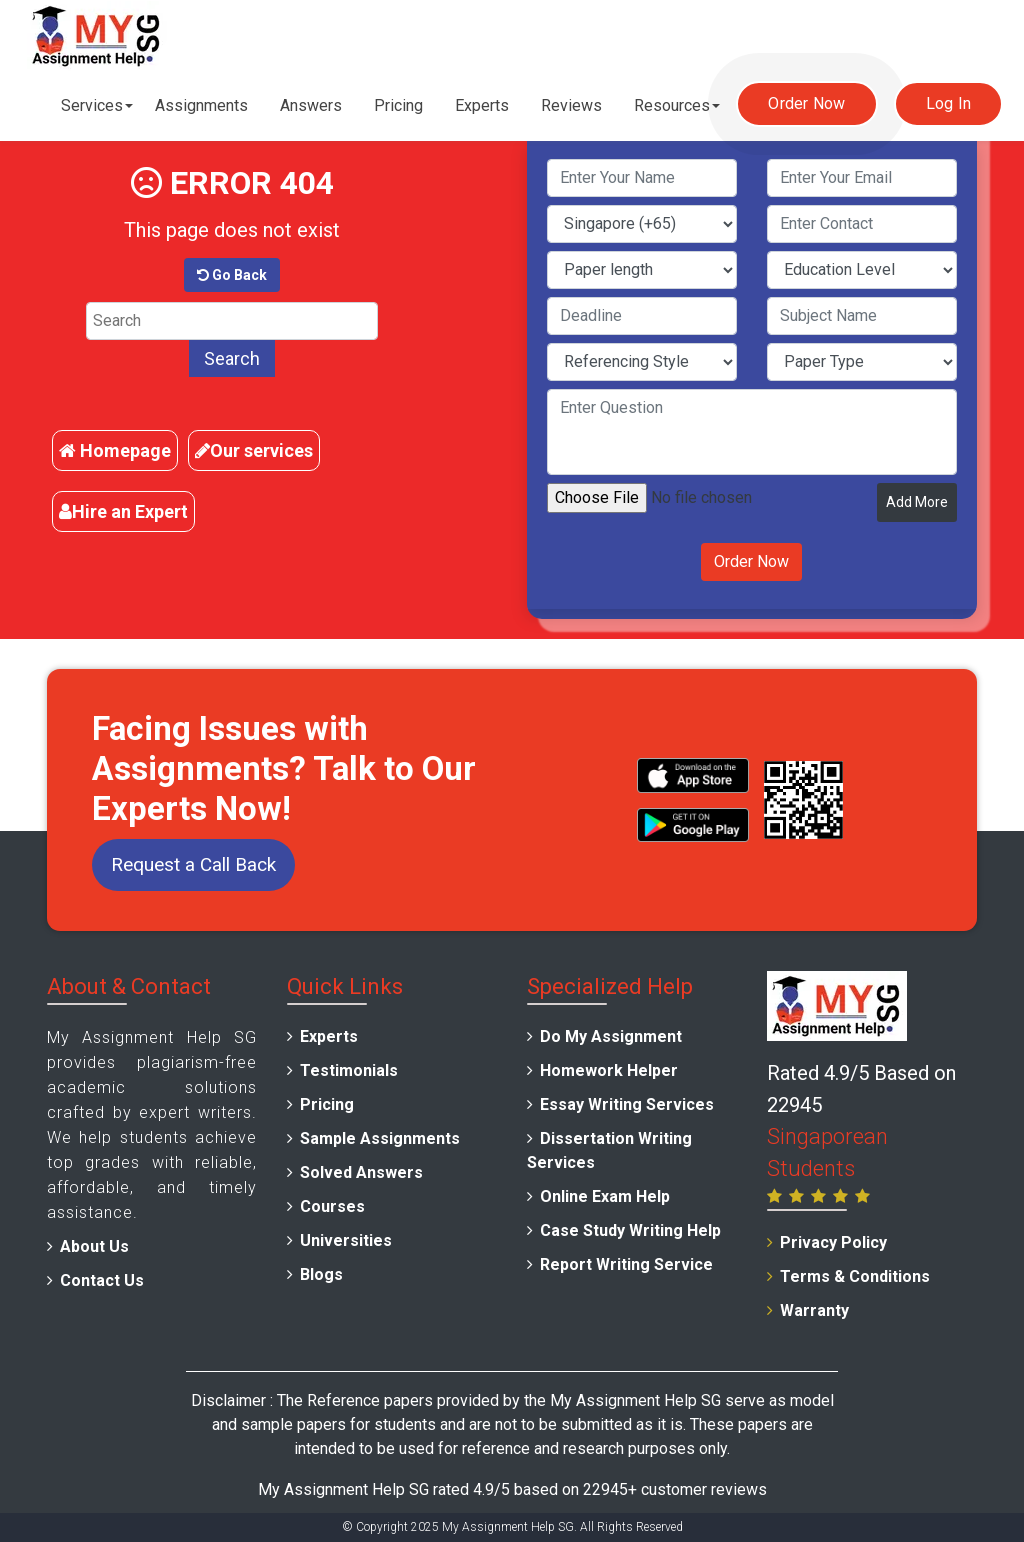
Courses (332, 1206)
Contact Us (102, 1280)
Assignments (201, 105)
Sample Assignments (380, 1138)
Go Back (232, 275)
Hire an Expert (123, 511)
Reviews (571, 105)
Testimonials (349, 1070)
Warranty (814, 1310)
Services (92, 105)
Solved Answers (361, 1172)
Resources (672, 105)
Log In (949, 103)
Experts (482, 105)
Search (232, 358)
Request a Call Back (193, 864)
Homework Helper (609, 1070)
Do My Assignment (611, 1036)
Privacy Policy (833, 1242)
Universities (346, 1240)
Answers (311, 105)
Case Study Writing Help (630, 1230)
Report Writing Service (626, 1264)
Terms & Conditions (855, 1276)
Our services (254, 450)
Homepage (115, 450)
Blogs (321, 1274)
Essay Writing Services (627, 1104)
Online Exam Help (605, 1196)
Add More (917, 502)
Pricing (398, 105)
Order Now (806, 103)
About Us (94, 1246)
